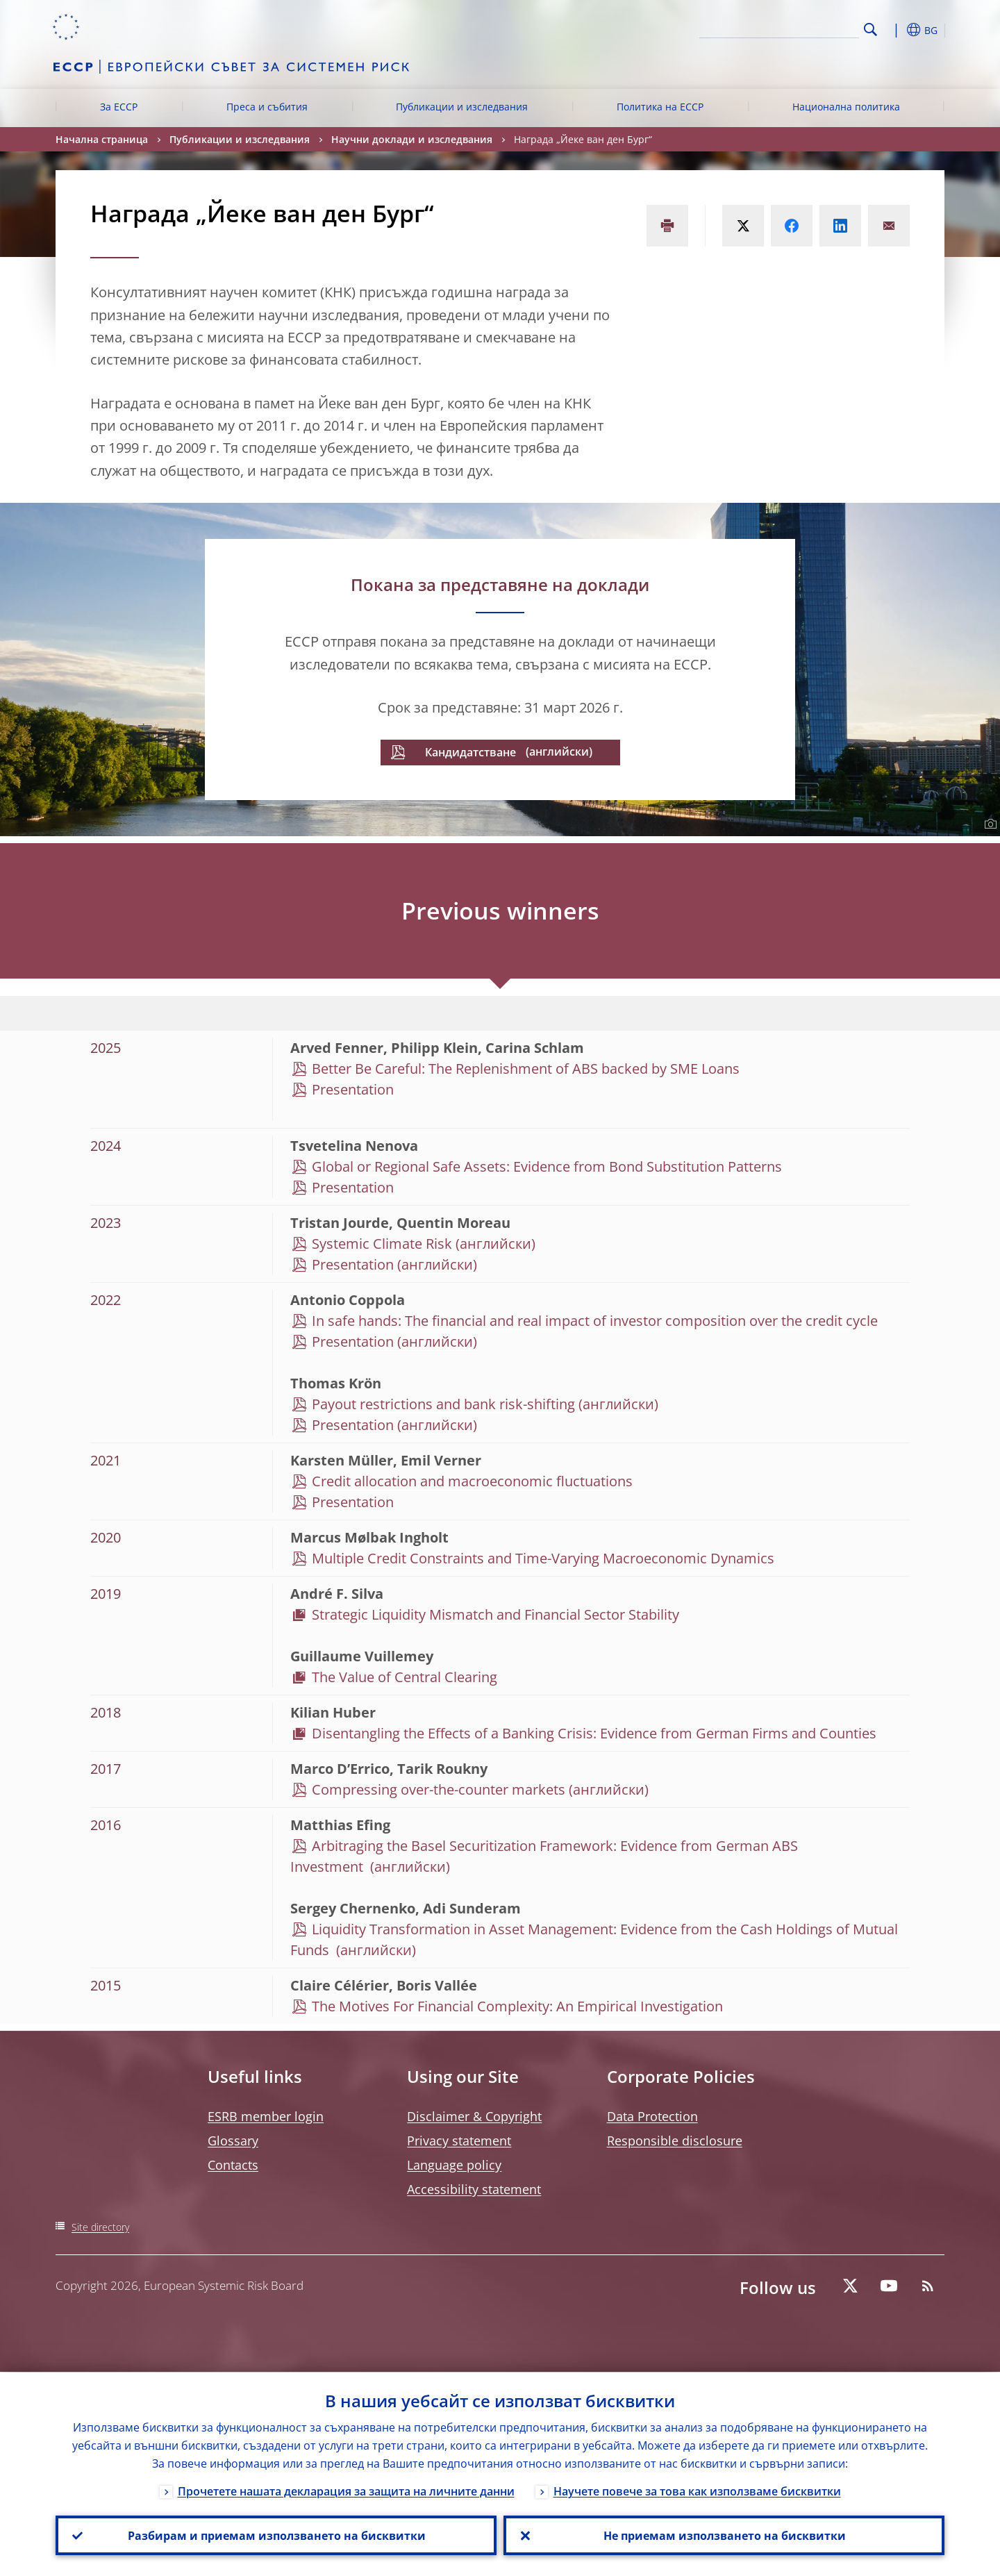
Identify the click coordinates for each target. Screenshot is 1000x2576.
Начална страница (102, 139)
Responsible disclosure (674, 2140)
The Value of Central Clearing (406, 1677)
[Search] (789, 27)
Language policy (454, 2165)
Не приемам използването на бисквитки (724, 2535)
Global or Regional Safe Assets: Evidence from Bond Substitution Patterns (547, 1166)
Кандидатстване (470, 752)
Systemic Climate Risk (382, 1243)
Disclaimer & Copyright (474, 2116)
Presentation (353, 1089)
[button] (895, 30)
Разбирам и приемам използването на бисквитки (276, 2535)
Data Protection (652, 2116)
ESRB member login (266, 2116)
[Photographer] (989, 824)
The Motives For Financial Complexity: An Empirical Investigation (519, 2006)
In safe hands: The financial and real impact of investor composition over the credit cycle (595, 1320)
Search (870, 29)
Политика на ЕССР (660, 106)
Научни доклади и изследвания (411, 139)
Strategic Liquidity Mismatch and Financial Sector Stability (495, 1614)
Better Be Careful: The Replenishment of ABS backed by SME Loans (526, 1068)
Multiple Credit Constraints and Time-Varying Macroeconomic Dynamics (543, 1558)
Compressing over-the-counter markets (438, 1789)
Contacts (233, 2165)
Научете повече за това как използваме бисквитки (697, 2490)
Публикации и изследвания (462, 106)
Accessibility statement (474, 2189)
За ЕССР (119, 106)
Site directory (100, 2227)
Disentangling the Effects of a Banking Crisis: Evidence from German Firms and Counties (594, 1733)
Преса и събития (267, 106)
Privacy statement (459, 2140)
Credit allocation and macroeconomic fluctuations (472, 1481)
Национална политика (846, 106)
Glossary (233, 2140)
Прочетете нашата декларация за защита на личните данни (346, 2490)
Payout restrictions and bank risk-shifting (443, 1404)
